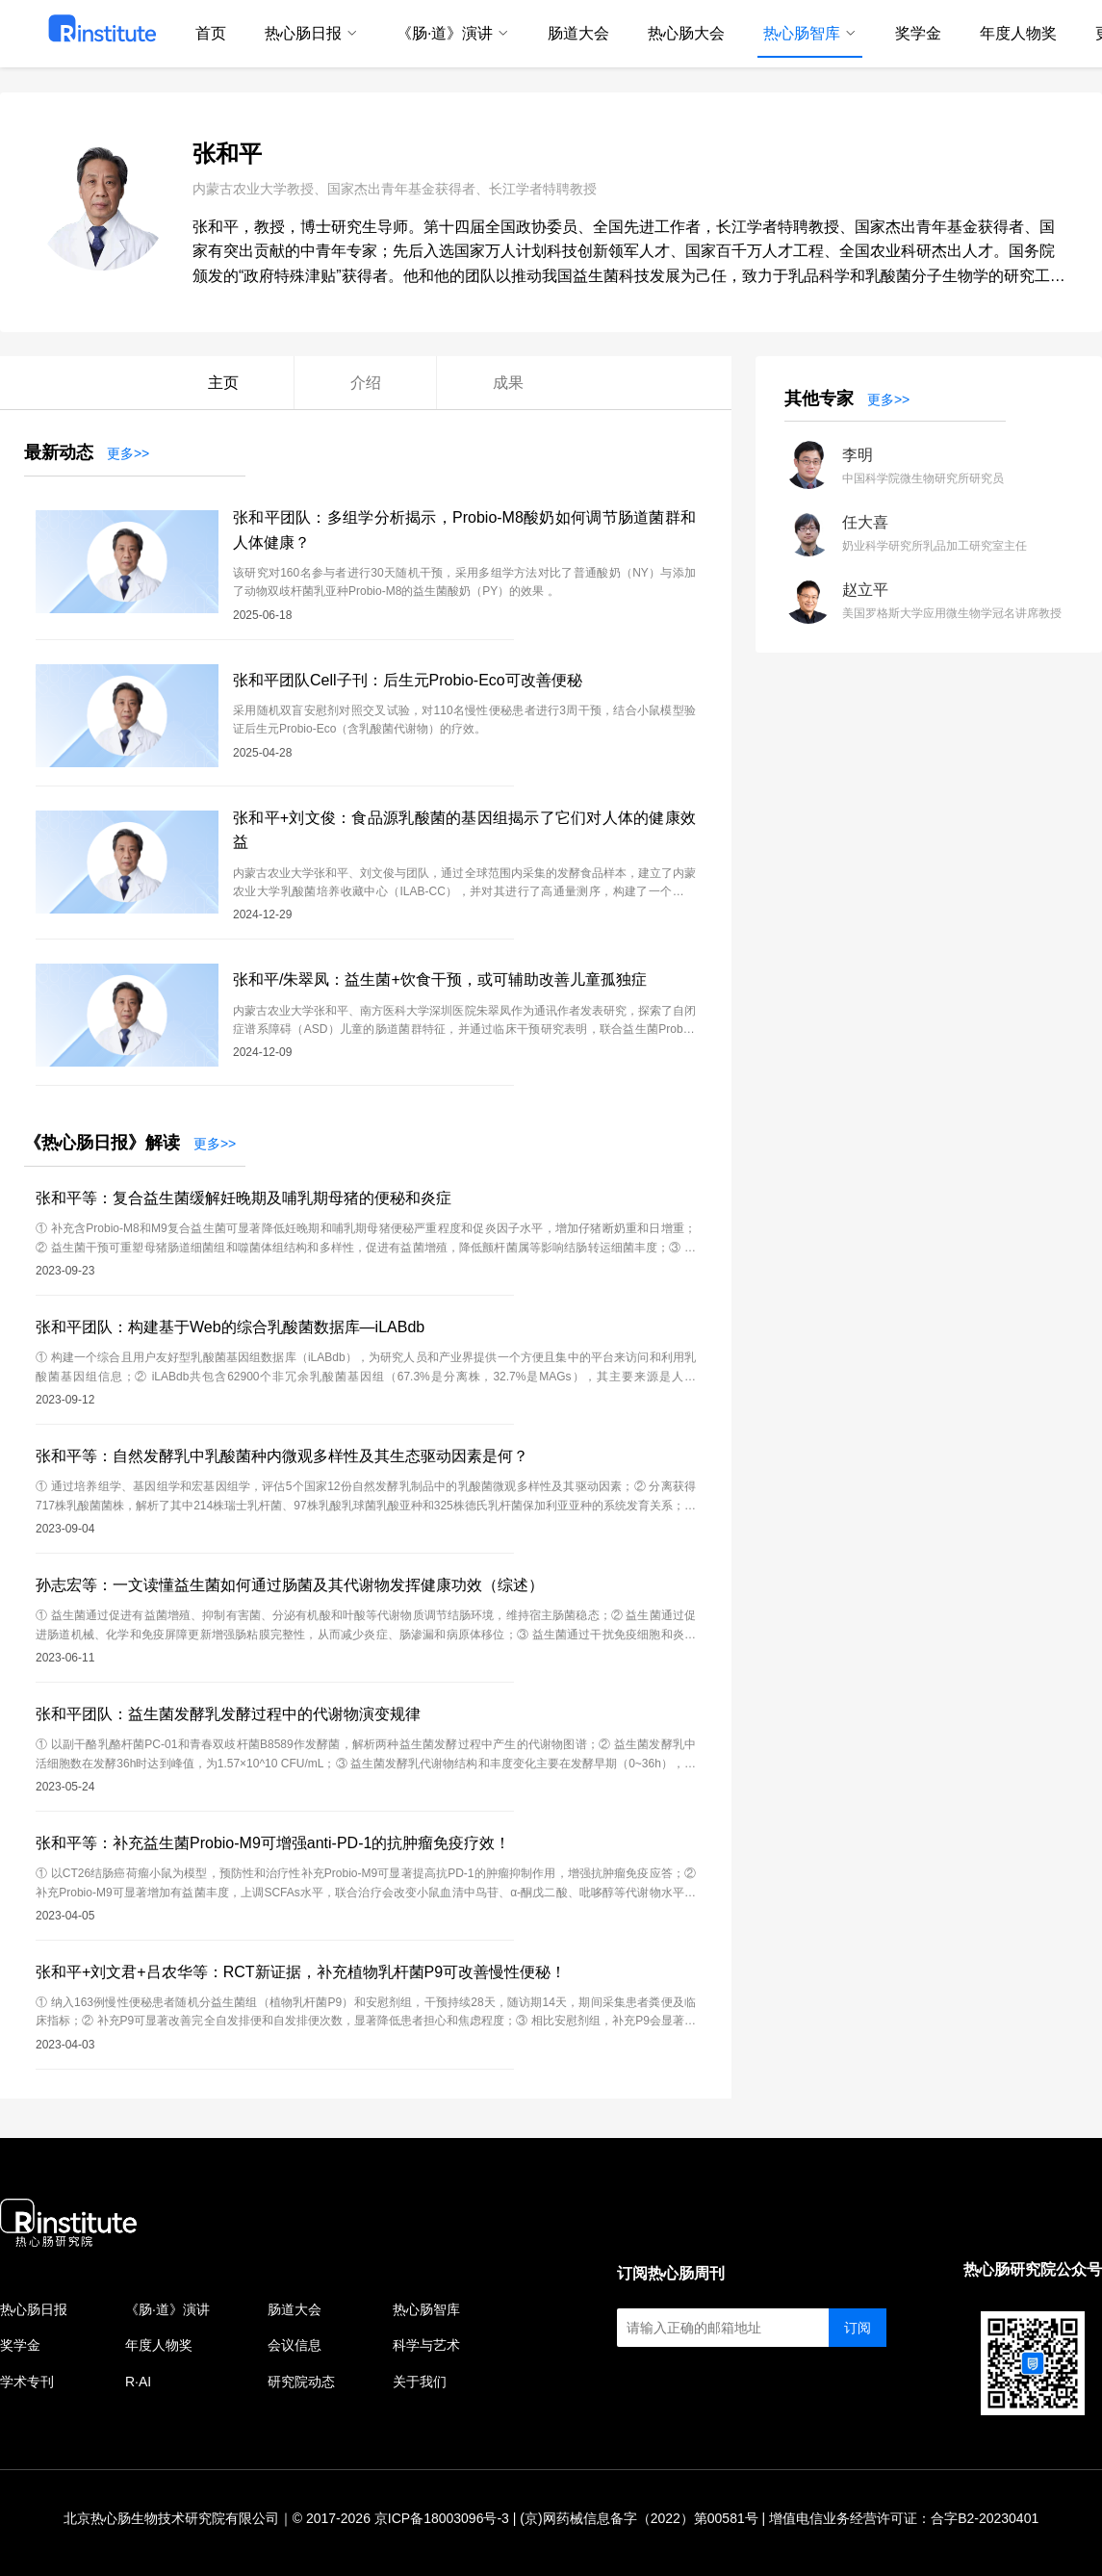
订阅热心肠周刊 (671, 2273)
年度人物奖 (158, 2345)
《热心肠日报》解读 (102, 1142)
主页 (223, 382)
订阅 (857, 2327)
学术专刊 (27, 2381)
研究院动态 (301, 2381)
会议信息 (294, 2345)
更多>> (128, 453)
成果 (508, 382)
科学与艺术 (426, 2345)
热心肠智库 (426, 2309)
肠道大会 (294, 2309)
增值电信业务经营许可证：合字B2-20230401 (903, 2518)
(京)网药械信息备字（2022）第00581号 (638, 2518)
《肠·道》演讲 (167, 2309)
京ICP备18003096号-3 (441, 2518)
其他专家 (819, 398)
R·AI (138, 2381)
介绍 (365, 382)
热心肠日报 (33, 2309)
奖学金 (20, 2345)
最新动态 (58, 452)
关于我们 (420, 2381)
